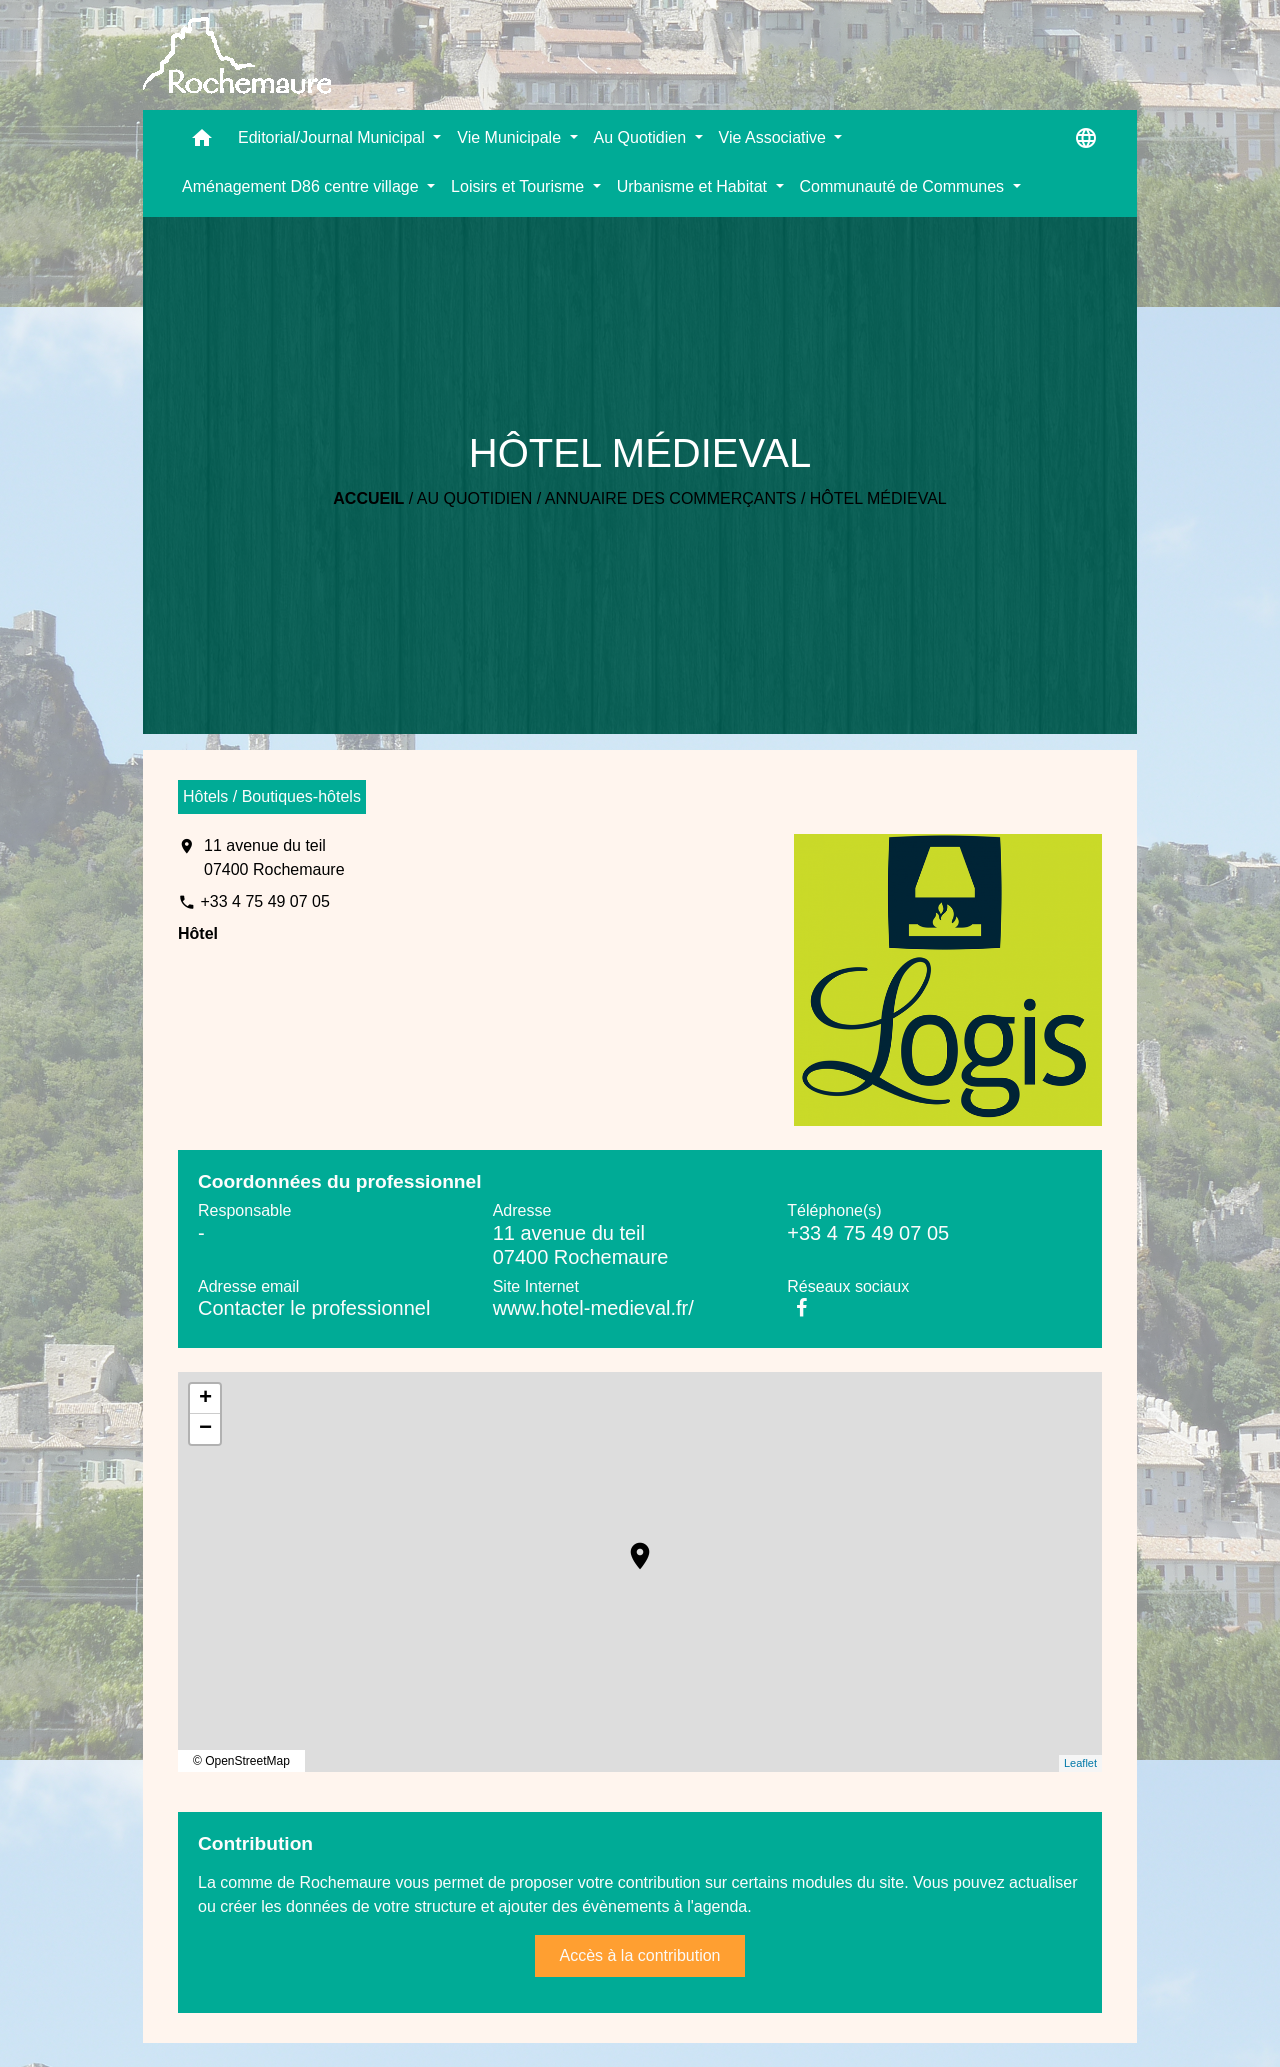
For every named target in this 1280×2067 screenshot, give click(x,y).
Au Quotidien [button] (642, 137)
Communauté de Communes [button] (904, 186)
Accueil (368, 498)
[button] (202, 142)
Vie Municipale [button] (511, 137)
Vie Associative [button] (775, 137)
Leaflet (1080, 1763)
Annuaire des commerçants (671, 498)
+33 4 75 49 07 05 (264, 901)
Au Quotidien (475, 498)
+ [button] (205, 1399)
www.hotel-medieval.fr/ (593, 1308)
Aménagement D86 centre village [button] (302, 186)
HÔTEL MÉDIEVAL (878, 498)
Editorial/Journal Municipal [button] (333, 137)
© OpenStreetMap (241, 1761)
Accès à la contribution (640, 1955)
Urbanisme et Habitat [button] (694, 186)
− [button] (205, 1429)
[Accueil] (237, 55)
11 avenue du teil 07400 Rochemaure (274, 857)
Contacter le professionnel (314, 1308)
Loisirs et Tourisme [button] (520, 186)
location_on (630, 1546)
